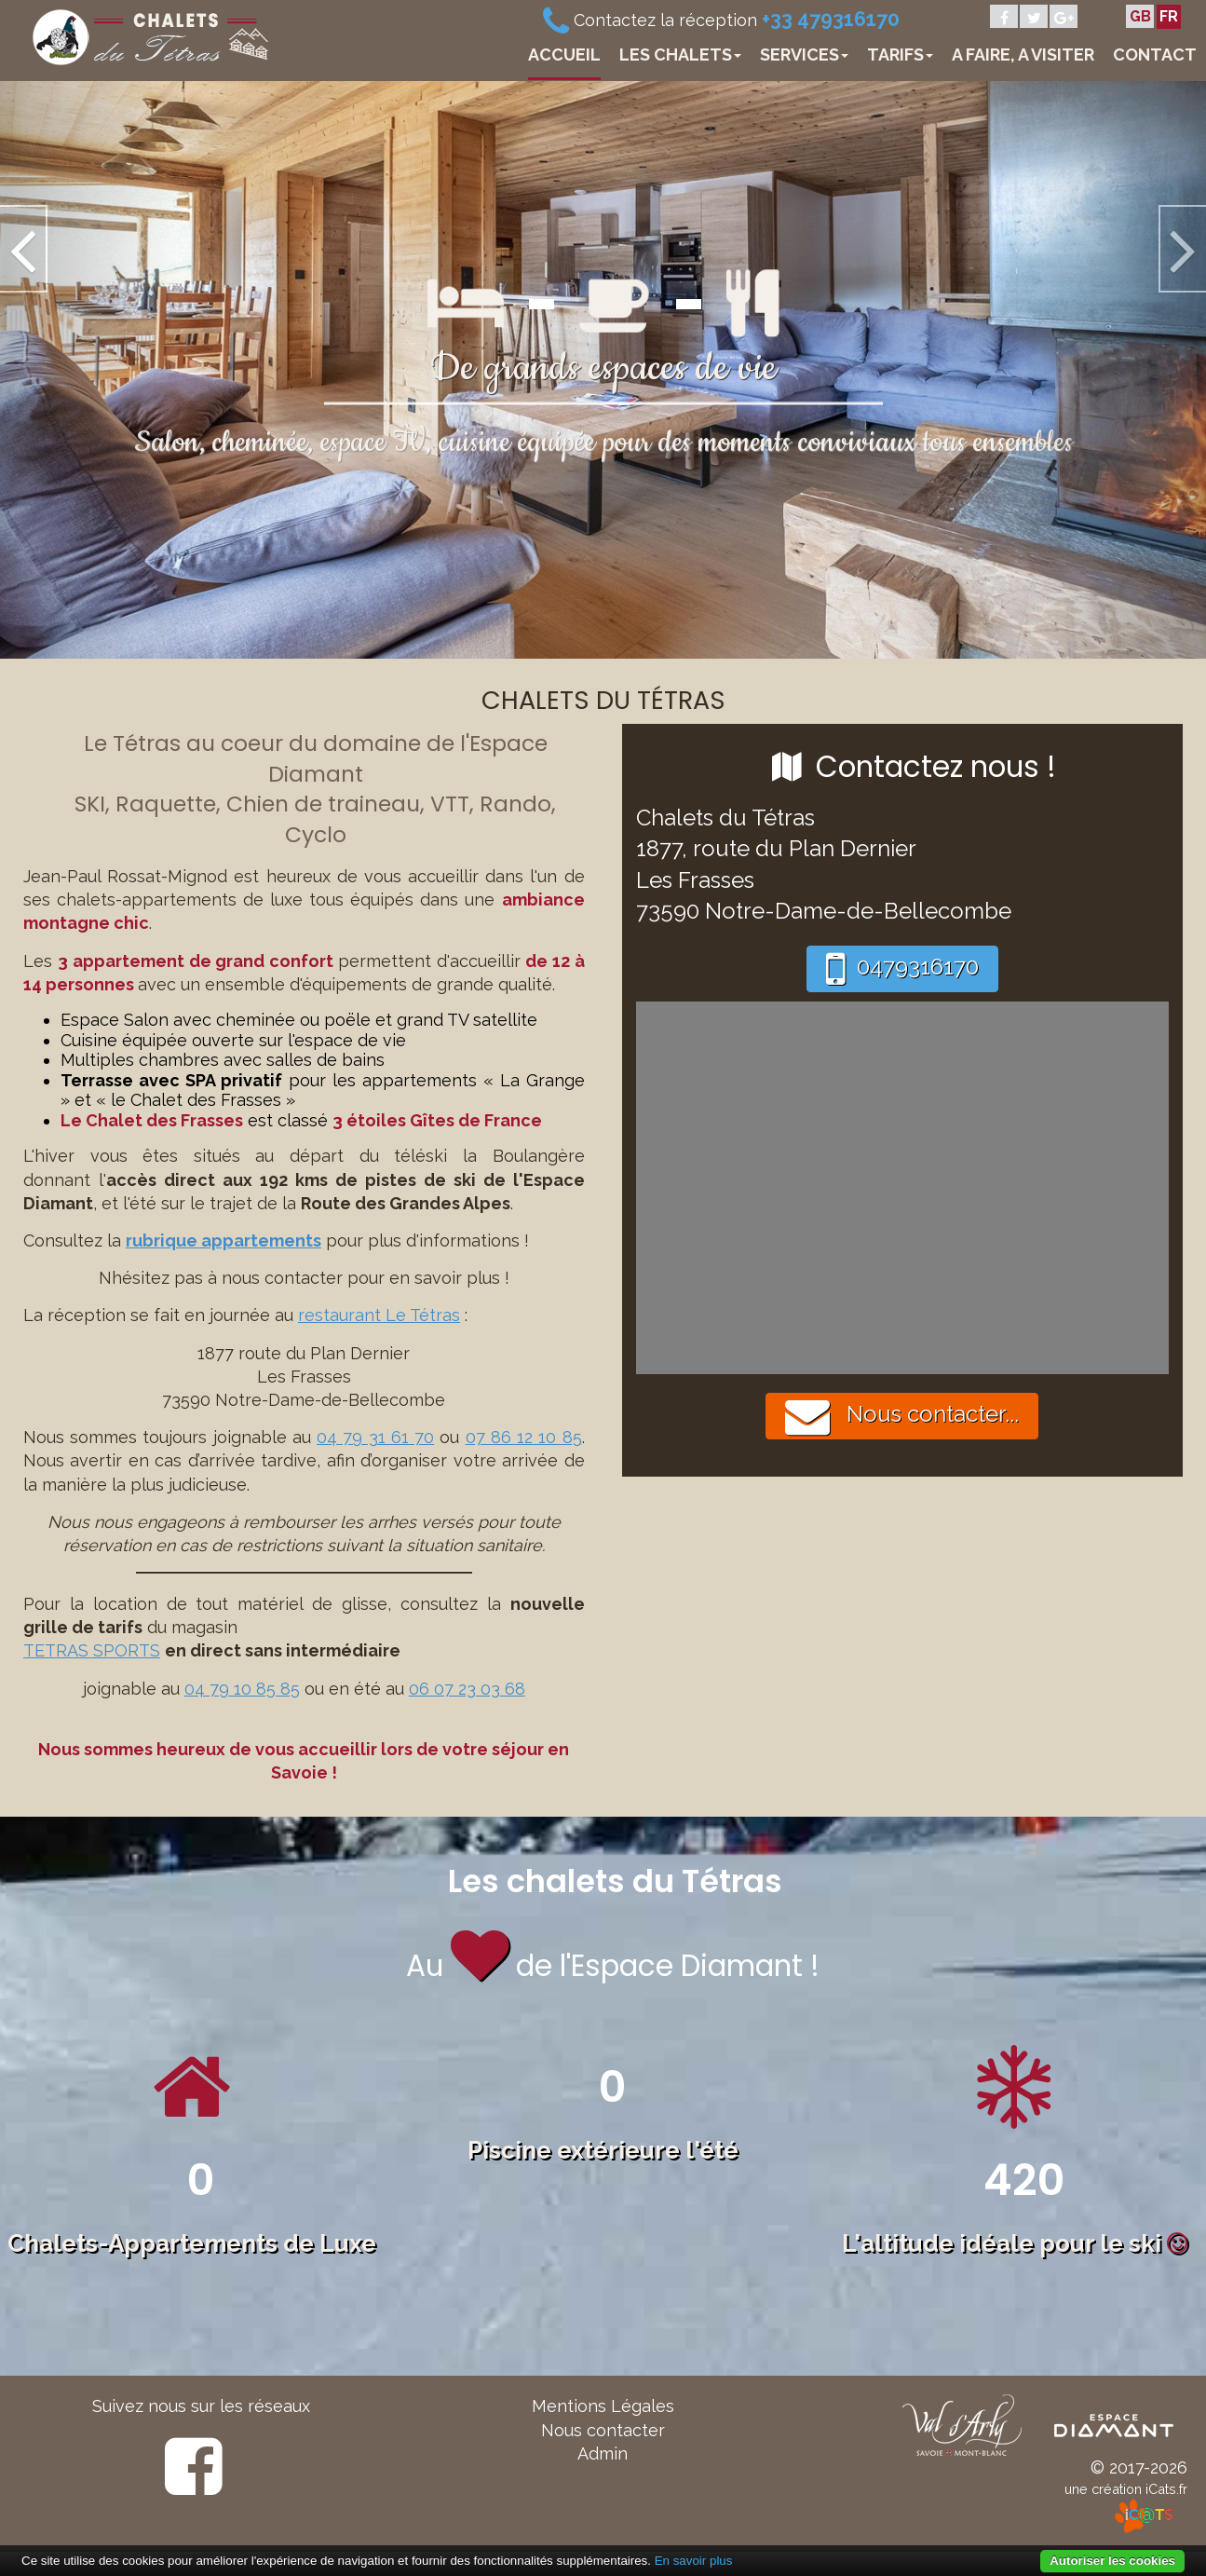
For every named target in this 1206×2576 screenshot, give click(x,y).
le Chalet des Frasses (196, 1100)
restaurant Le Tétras (379, 1315)
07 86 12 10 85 (524, 1437)
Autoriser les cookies (1112, 2561)
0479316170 (902, 969)
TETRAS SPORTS (91, 1650)
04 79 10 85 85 (242, 1688)
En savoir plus (694, 2561)
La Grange (542, 1080)
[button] (90, 368)
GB (1140, 16)
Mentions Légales (603, 2406)
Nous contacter (603, 2430)
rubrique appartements (223, 1240)
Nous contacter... (902, 1416)
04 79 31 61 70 (375, 1437)
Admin (602, 2453)
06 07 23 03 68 (467, 1688)
